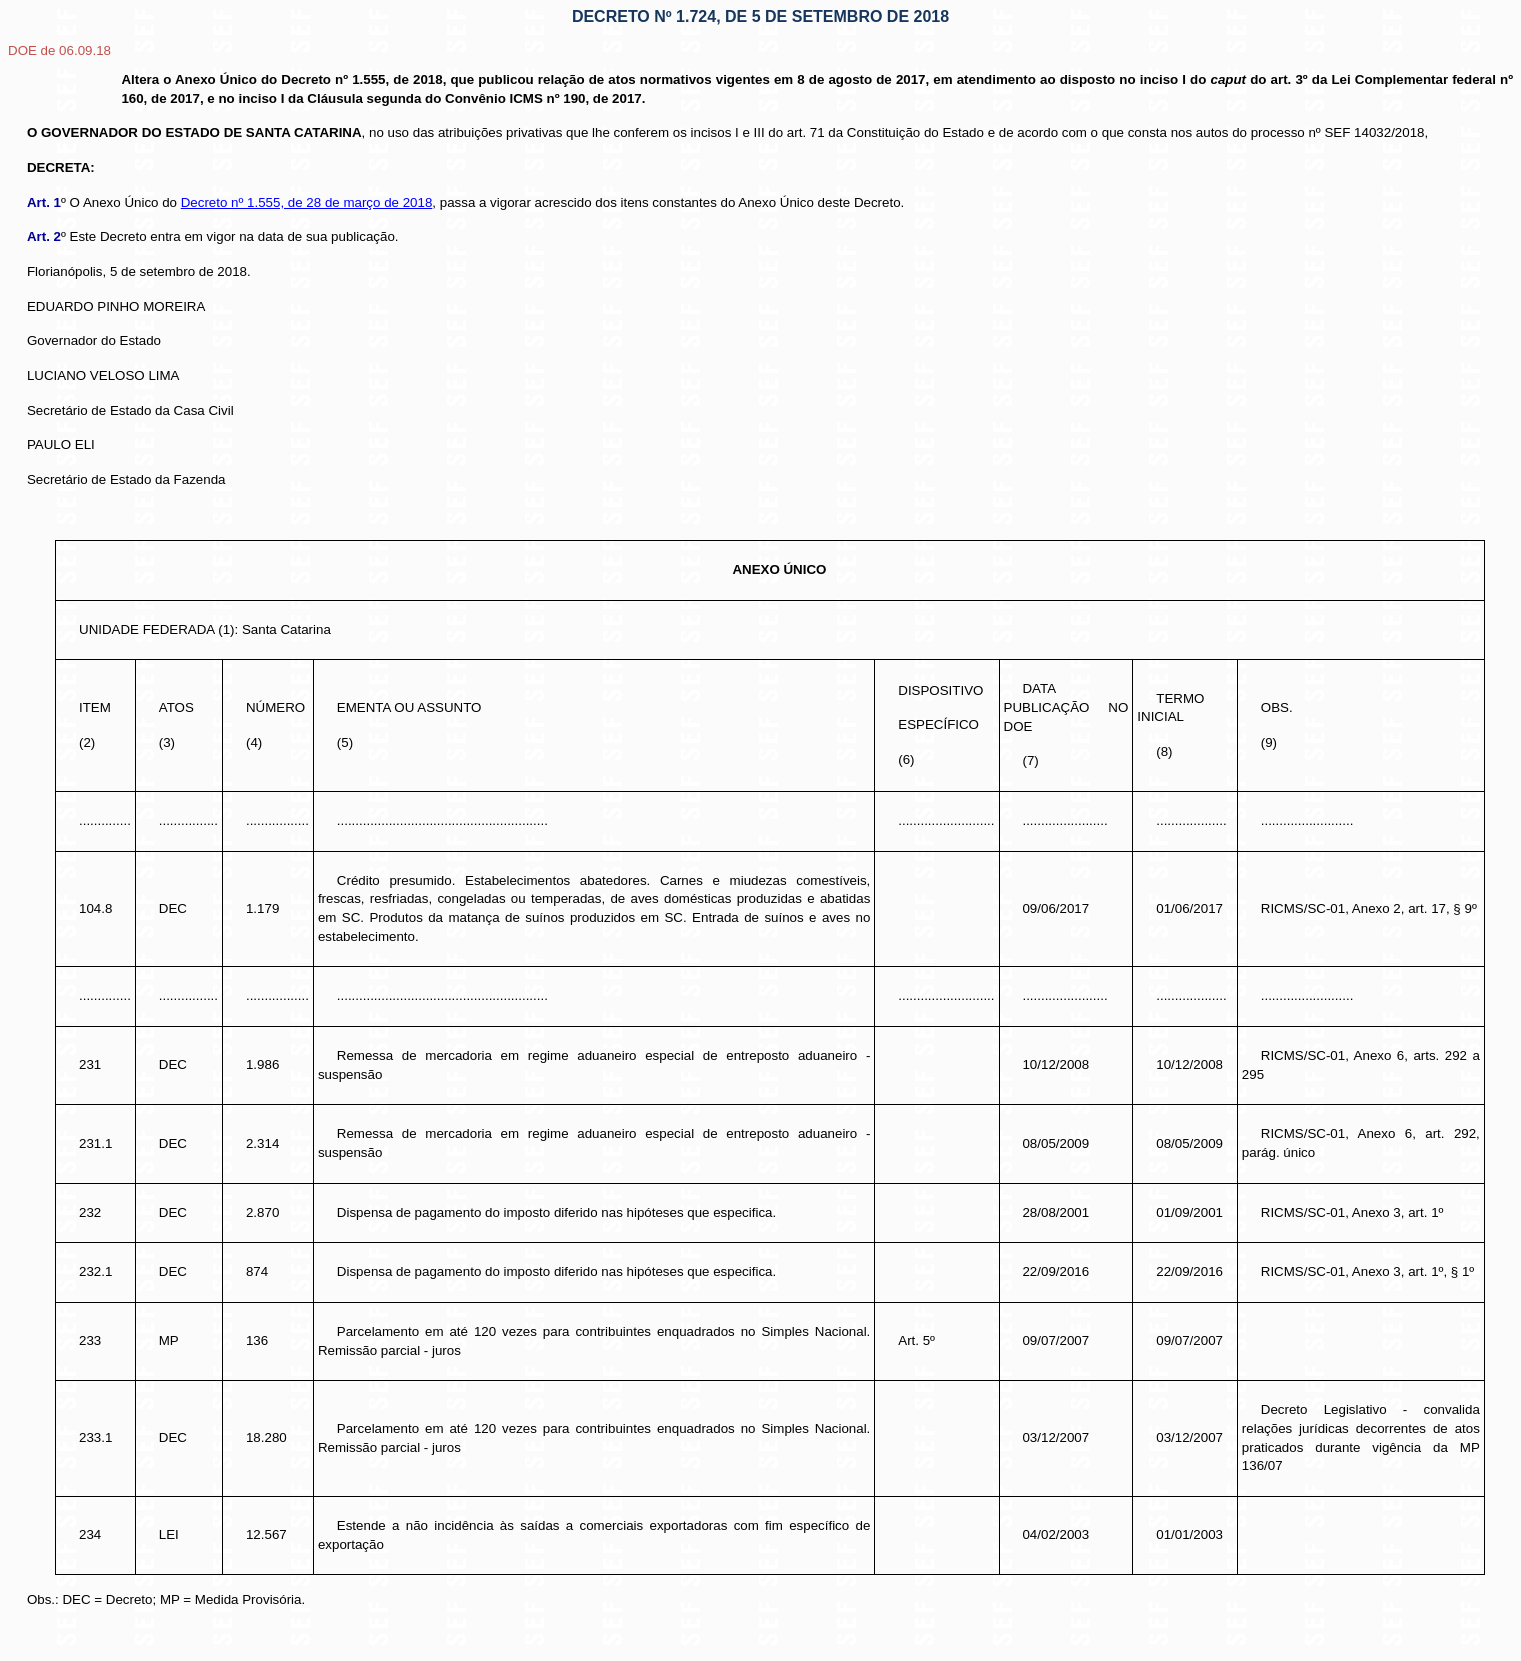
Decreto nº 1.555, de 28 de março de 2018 (307, 202)
